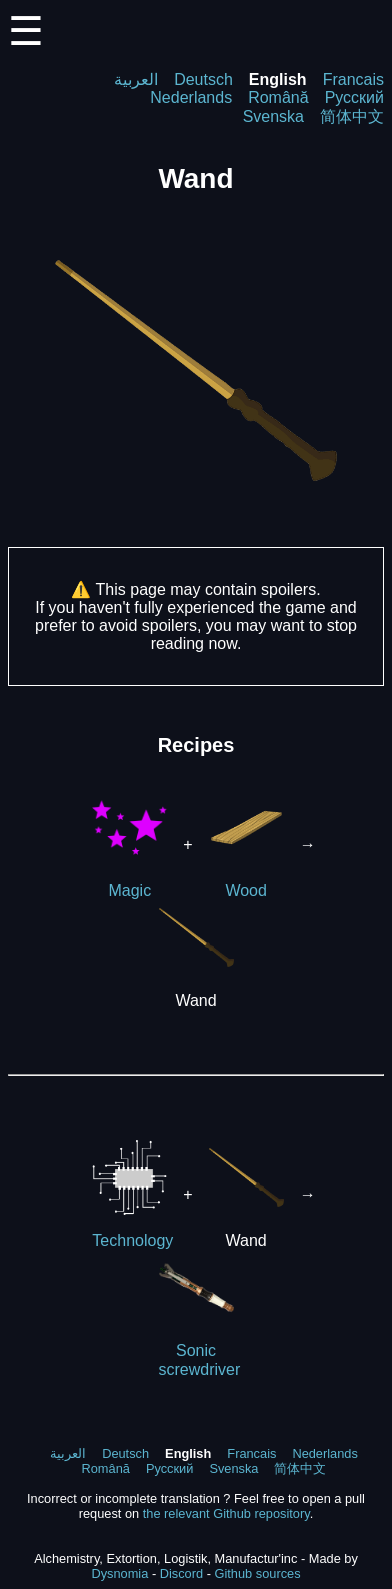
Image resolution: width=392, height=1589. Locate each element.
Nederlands (191, 97)
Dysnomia (119, 1573)
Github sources (257, 1573)
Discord (181, 1573)
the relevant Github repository (226, 1513)
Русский (354, 97)
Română (278, 97)
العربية (136, 79)
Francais (353, 79)
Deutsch (203, 79)
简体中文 (352, 116)
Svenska (273, 116)
